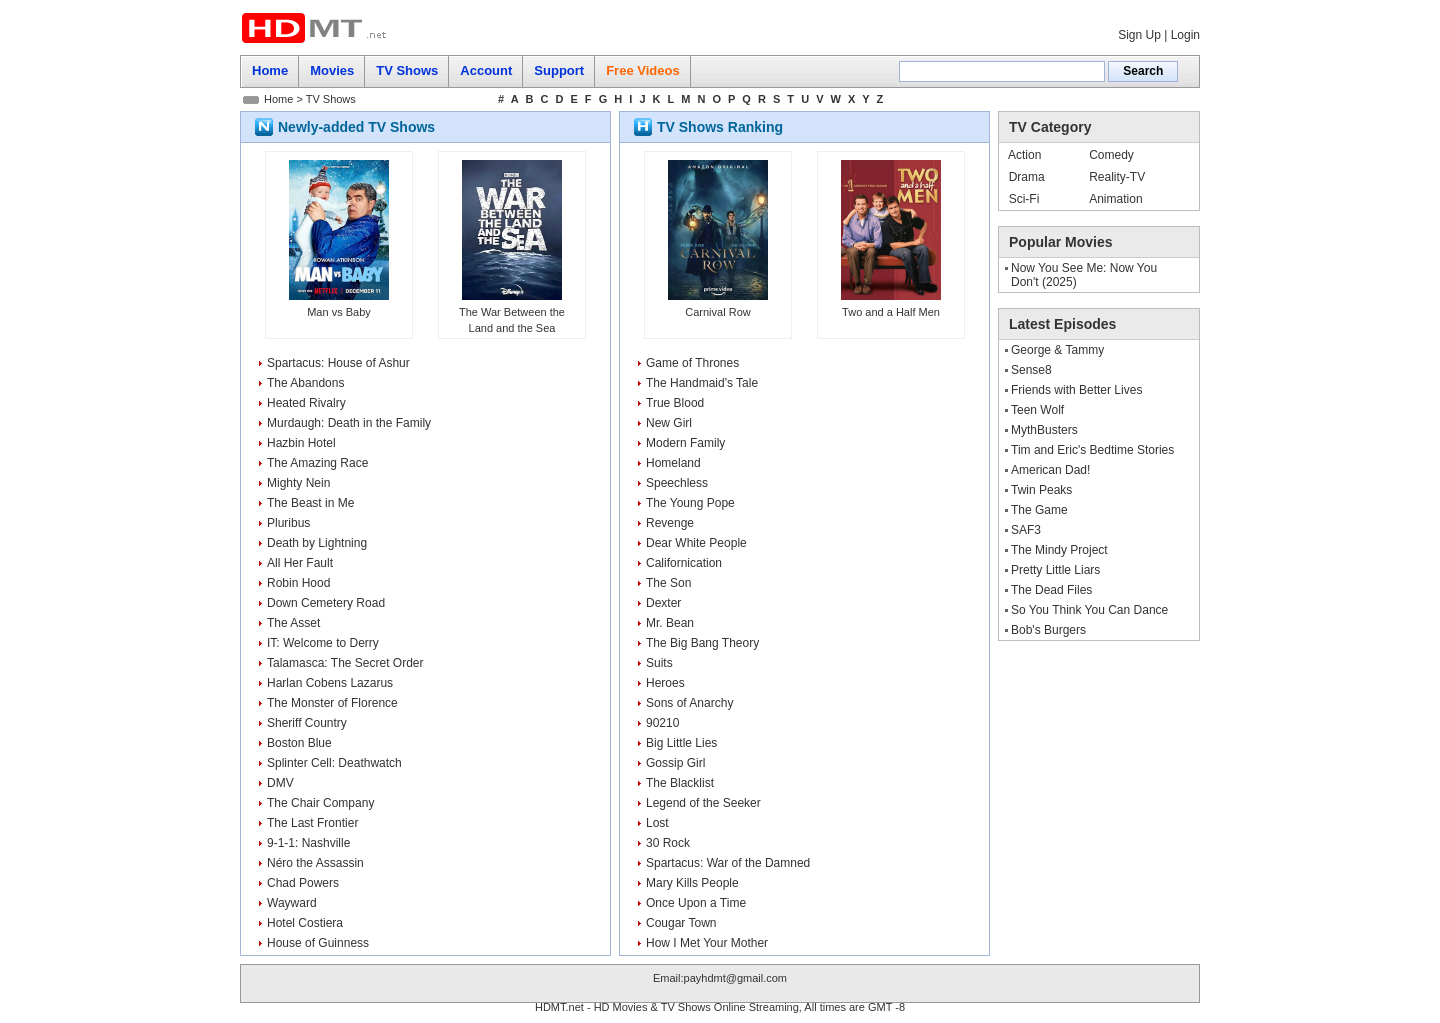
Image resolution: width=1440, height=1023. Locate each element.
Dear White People (696, 543)
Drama (1027, 177)
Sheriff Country (307, 723)
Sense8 (1031, 370)
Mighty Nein (298, 483)
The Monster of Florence (332, 703)
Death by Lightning (317, 543)
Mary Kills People (692, 883)
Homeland (673, 463)
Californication (684, 563)
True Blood (675, 403)
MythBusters (1044, 430)
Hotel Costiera (305, 923)
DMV (280, 783)
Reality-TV (1117, 177)
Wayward (292, 903)
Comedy (1111, 155)
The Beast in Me (310, 503)
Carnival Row (717, 312)
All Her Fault (300, 563)
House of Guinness (318, 943)
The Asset (293, 623)
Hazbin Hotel (301, 443)
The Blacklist (680, 783)
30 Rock (668, 843)
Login (1185, 35)
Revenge (670, 523)
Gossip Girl (675, 763)
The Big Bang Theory (702, 643)
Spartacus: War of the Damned (728, 863)
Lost (657, 823)
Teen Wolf (1037, 410)
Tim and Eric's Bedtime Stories (1092, 450)
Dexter (663, 603)
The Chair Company (320, 803)
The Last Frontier (312, 823)
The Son (668, 583)
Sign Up (1139, 35)
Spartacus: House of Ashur (338, 363)
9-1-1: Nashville (308, 843)
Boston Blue (299, 743)
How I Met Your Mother (707, 943)
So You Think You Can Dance (1089, 610)
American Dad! (1050, 470)
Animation (1115, 199)
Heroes (665, 683)
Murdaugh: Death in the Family (349, 423)
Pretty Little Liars (1055, 570)
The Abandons (305, 383)
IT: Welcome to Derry (323, 643)
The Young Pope (690, 503)
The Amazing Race (317, 463)
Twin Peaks (1041, 490)
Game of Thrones (692, 363)
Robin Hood (298, 583)
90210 (662, 723)
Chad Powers (303, 883)
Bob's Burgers (1048, 630)
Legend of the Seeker (703, 803)
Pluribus (288, 523)
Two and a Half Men (891, 312)
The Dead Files (1051, 590)
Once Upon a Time (696, 903)
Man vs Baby (339, 312)
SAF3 (1026, 530)
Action (1024, 155)
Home (278, 99)
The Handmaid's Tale (702, 383)
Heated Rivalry (306, 403)
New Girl (669, 423)
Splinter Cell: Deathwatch (334, 763)
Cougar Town (681, 923)
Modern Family (685, 443)
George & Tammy (1057, 350)
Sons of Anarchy (689, 703)
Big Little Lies (681, 743)
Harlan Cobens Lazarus (330, 683)
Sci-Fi (1024, 199)
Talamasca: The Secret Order (345, 663)
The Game (1039, 510)
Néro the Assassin (315, 863)
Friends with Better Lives (1076, 390)
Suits (659, 663)
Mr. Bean (670, 623)
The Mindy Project (1059, 550)
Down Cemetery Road (326, 603)
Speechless (677, 483)
